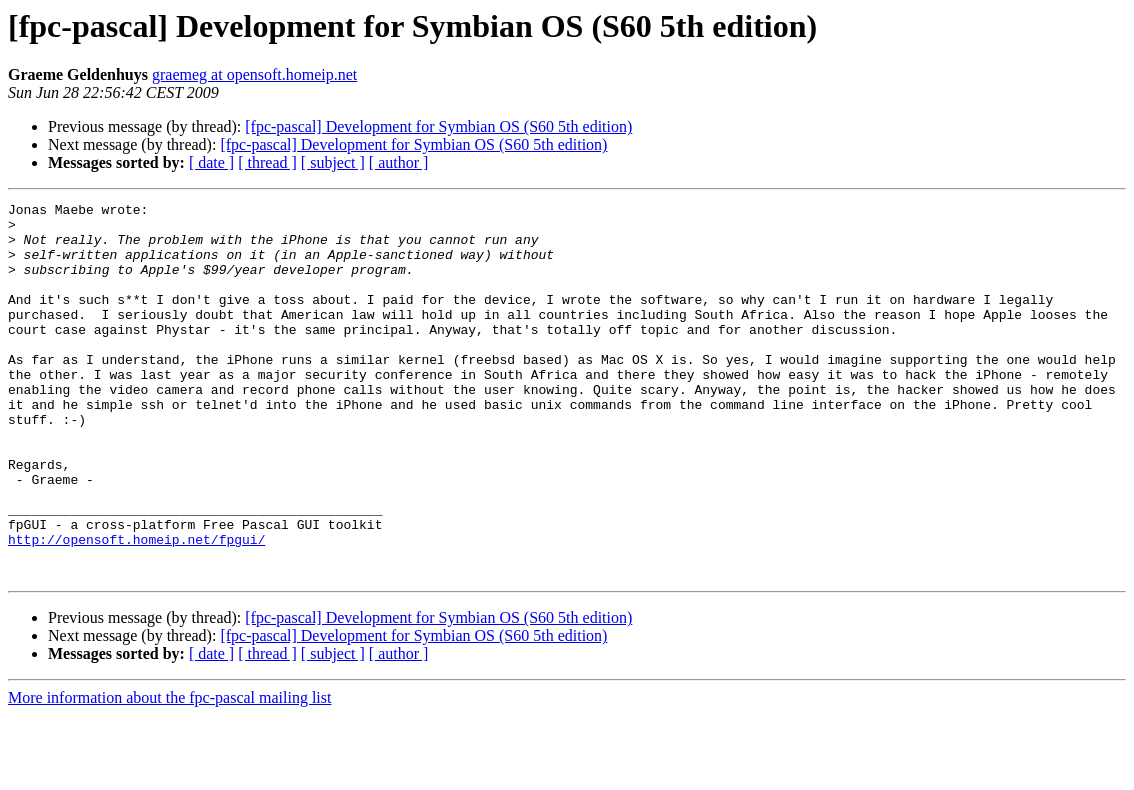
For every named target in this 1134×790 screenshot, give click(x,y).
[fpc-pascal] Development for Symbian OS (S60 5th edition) (438, 126)
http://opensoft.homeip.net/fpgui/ (136, 608)
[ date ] (211, 162)
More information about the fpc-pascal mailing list (169, 772)
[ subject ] (333, 162)
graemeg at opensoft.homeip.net (254, 74)
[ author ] (399, 162)
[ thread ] (267, 162)
